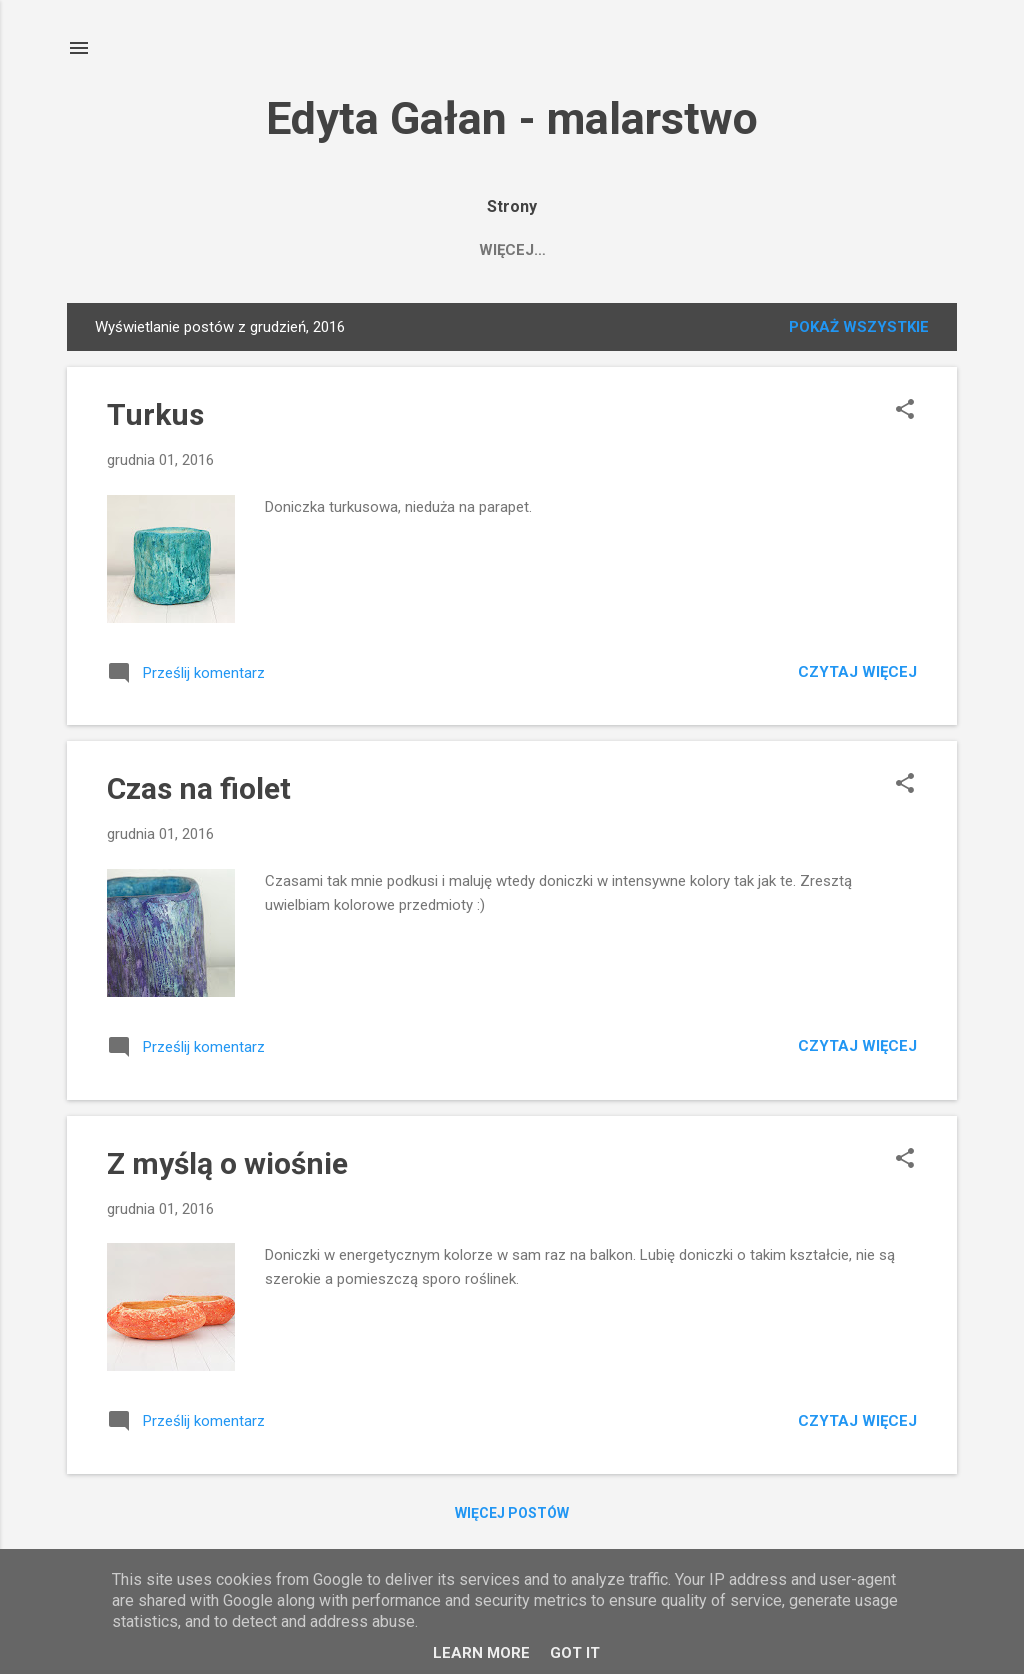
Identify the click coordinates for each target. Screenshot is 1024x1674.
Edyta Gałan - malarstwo (512, 118)
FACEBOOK (643, 250)
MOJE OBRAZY (238, 250)
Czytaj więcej (857, 676)
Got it (575, 1653)
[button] (905, 415)
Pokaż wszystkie (859, 331)
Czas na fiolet (199, 792)
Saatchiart (377, 250)
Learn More (481, 1653)
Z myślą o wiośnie (227, 1167)
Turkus (155, 418)
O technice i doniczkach (820, 250)
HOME (126, 250)
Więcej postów (512, 1517)
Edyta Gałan (514, 250)
